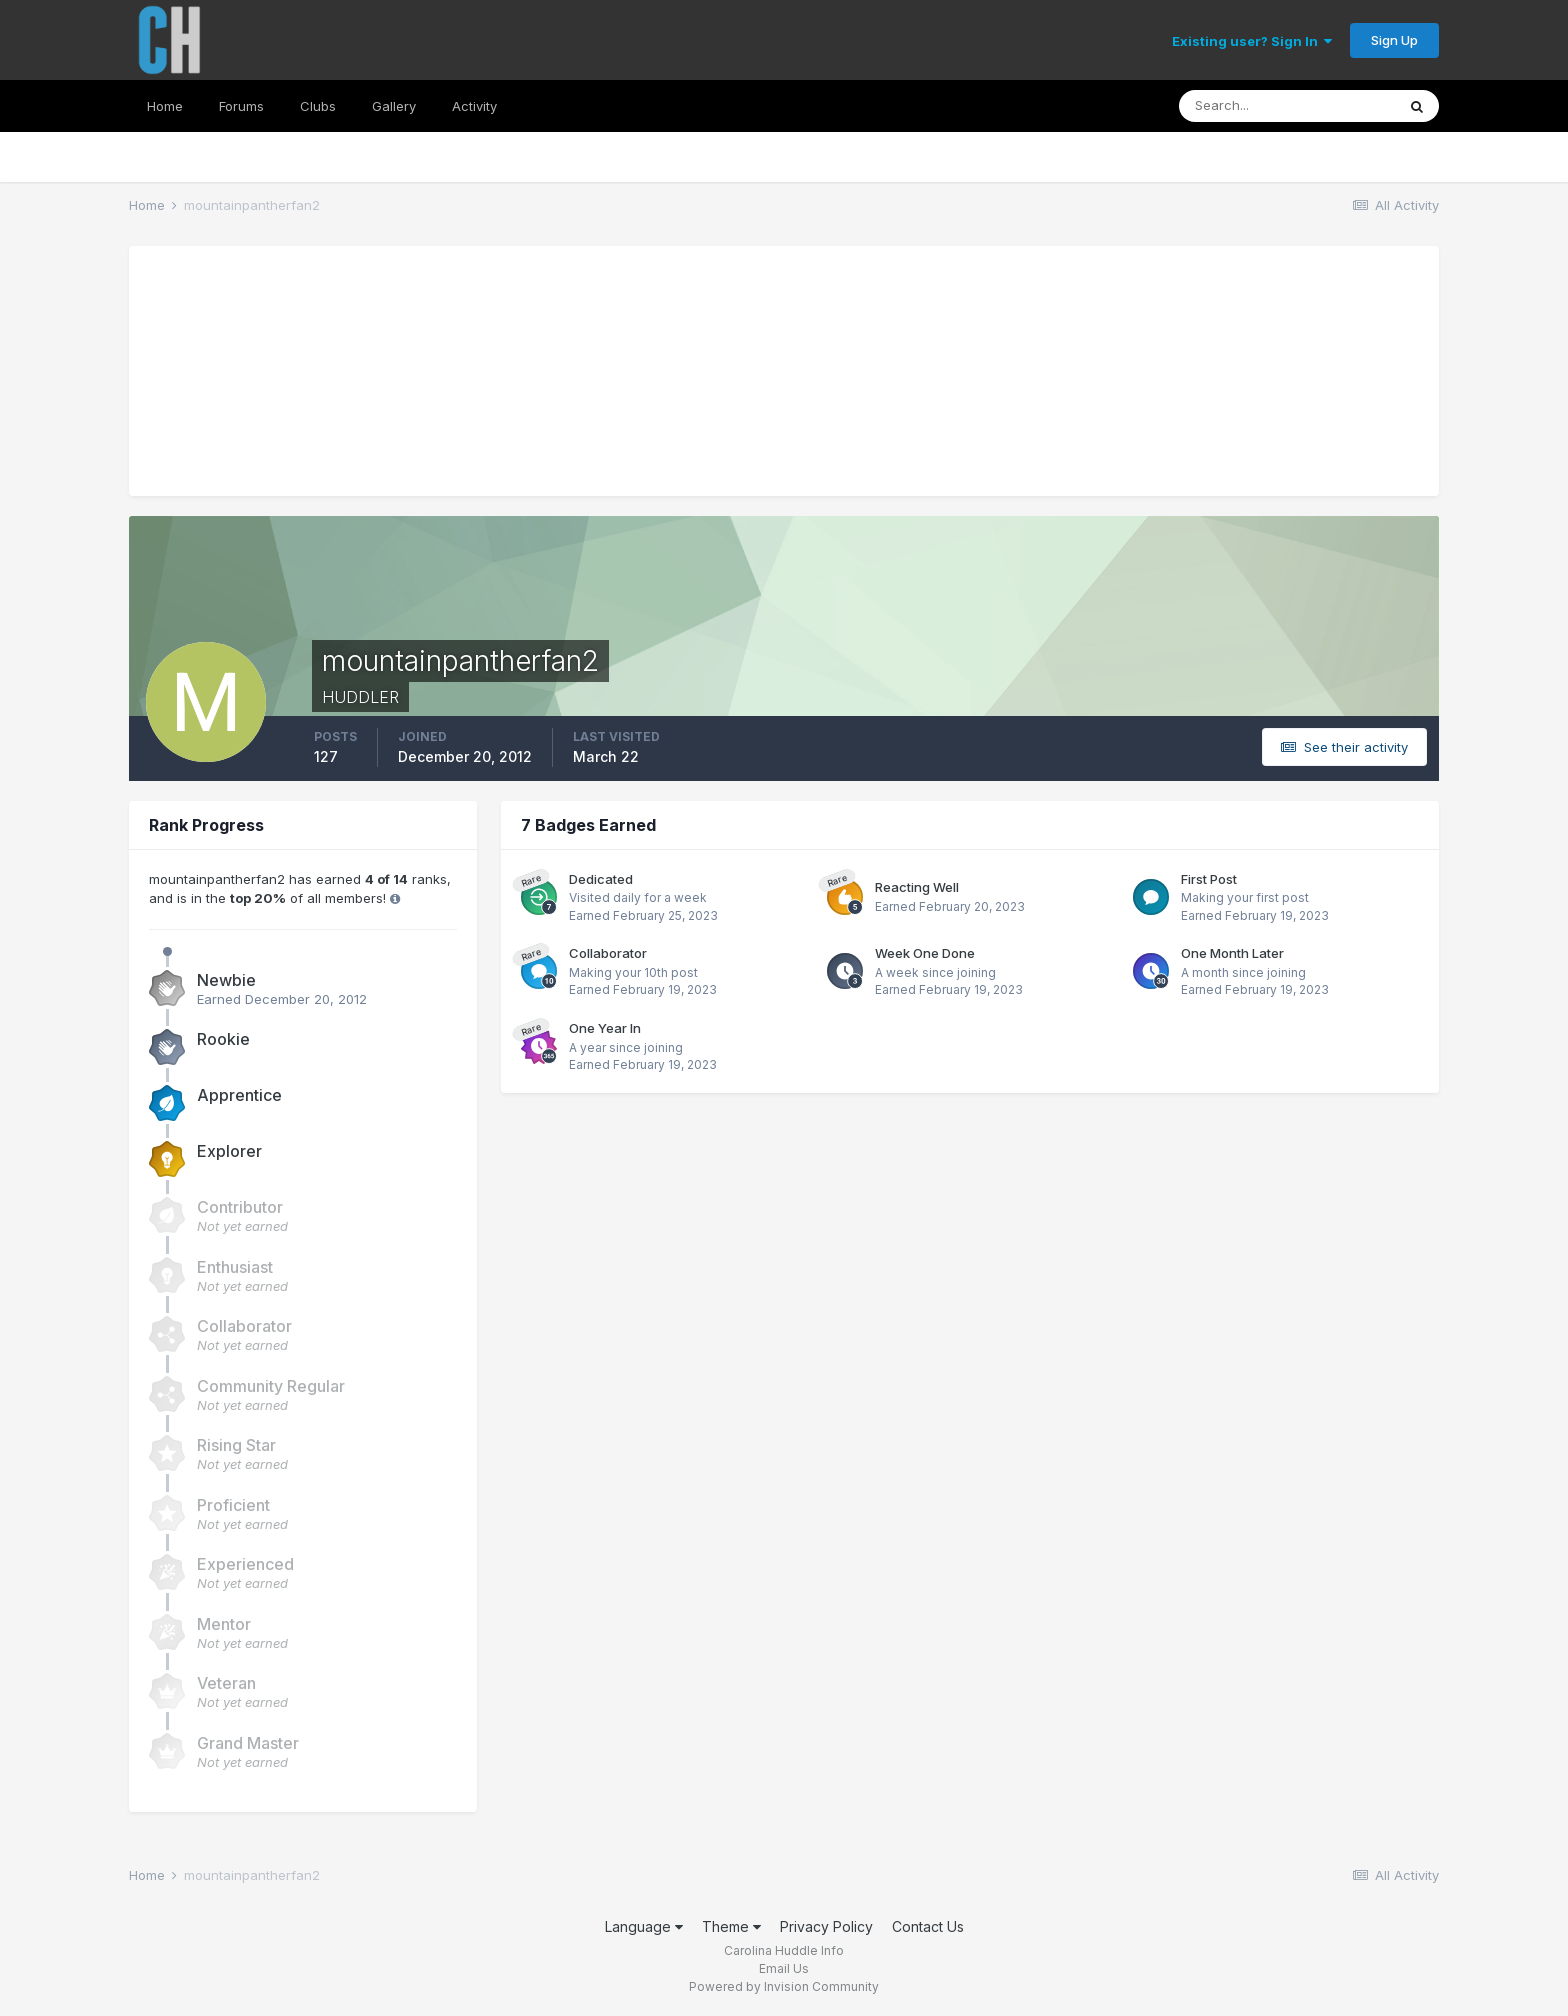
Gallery (394, 106)
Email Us (784, 1968)
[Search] (1287, 106)
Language (644, 1926)
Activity (474, 106)
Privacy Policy (826, 1926)
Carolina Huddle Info (784, 1950)
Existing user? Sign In (1252, 41)
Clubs (318, 106)
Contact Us (928, 1926)
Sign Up (1394, 40)
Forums (241, 106)
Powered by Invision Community (784, 1986)
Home (165, 106)
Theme (731, 1926)
